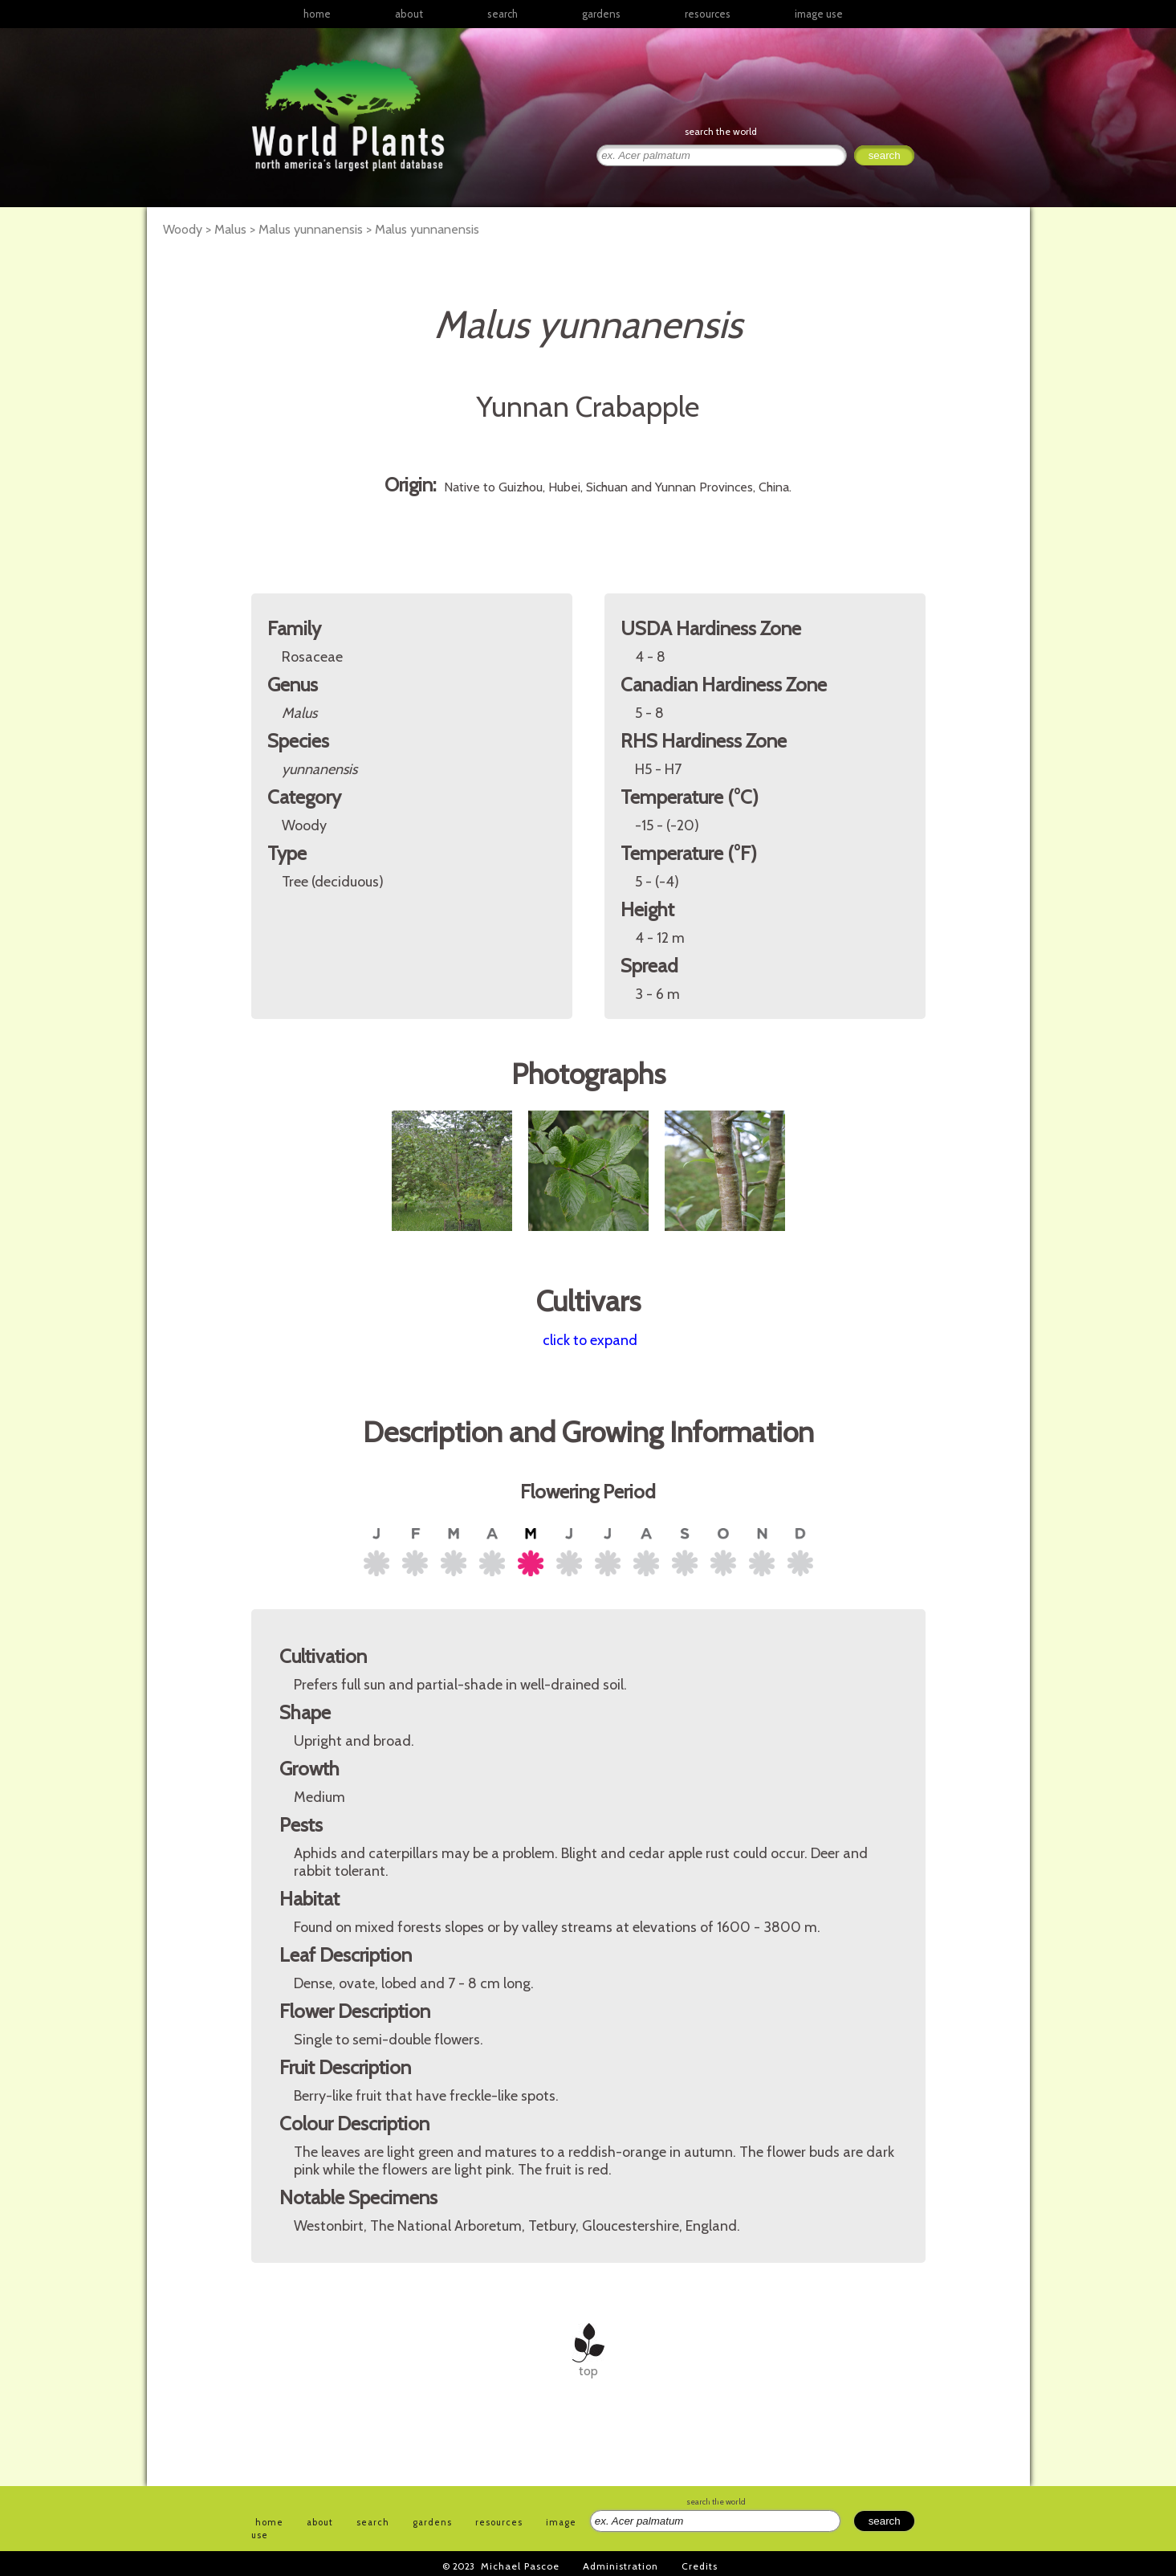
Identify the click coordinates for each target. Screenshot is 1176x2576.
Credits (700, 2566)
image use (819, 13)
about (409, 13)
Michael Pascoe (520, 2566)
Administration (620, 2566)
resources (499, 2522)
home (317, 13)
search (502, 13)
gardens (601, 13)
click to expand (590, 1340)
